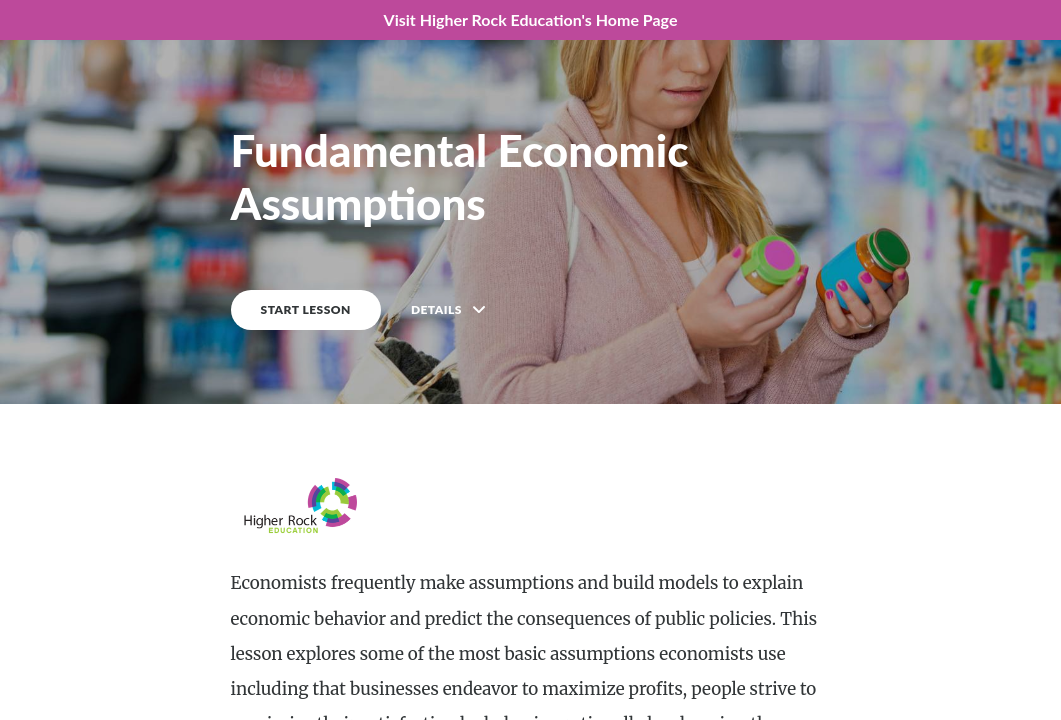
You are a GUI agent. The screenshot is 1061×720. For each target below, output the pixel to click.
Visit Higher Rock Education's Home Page (531, 19)
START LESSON (306, 309)
